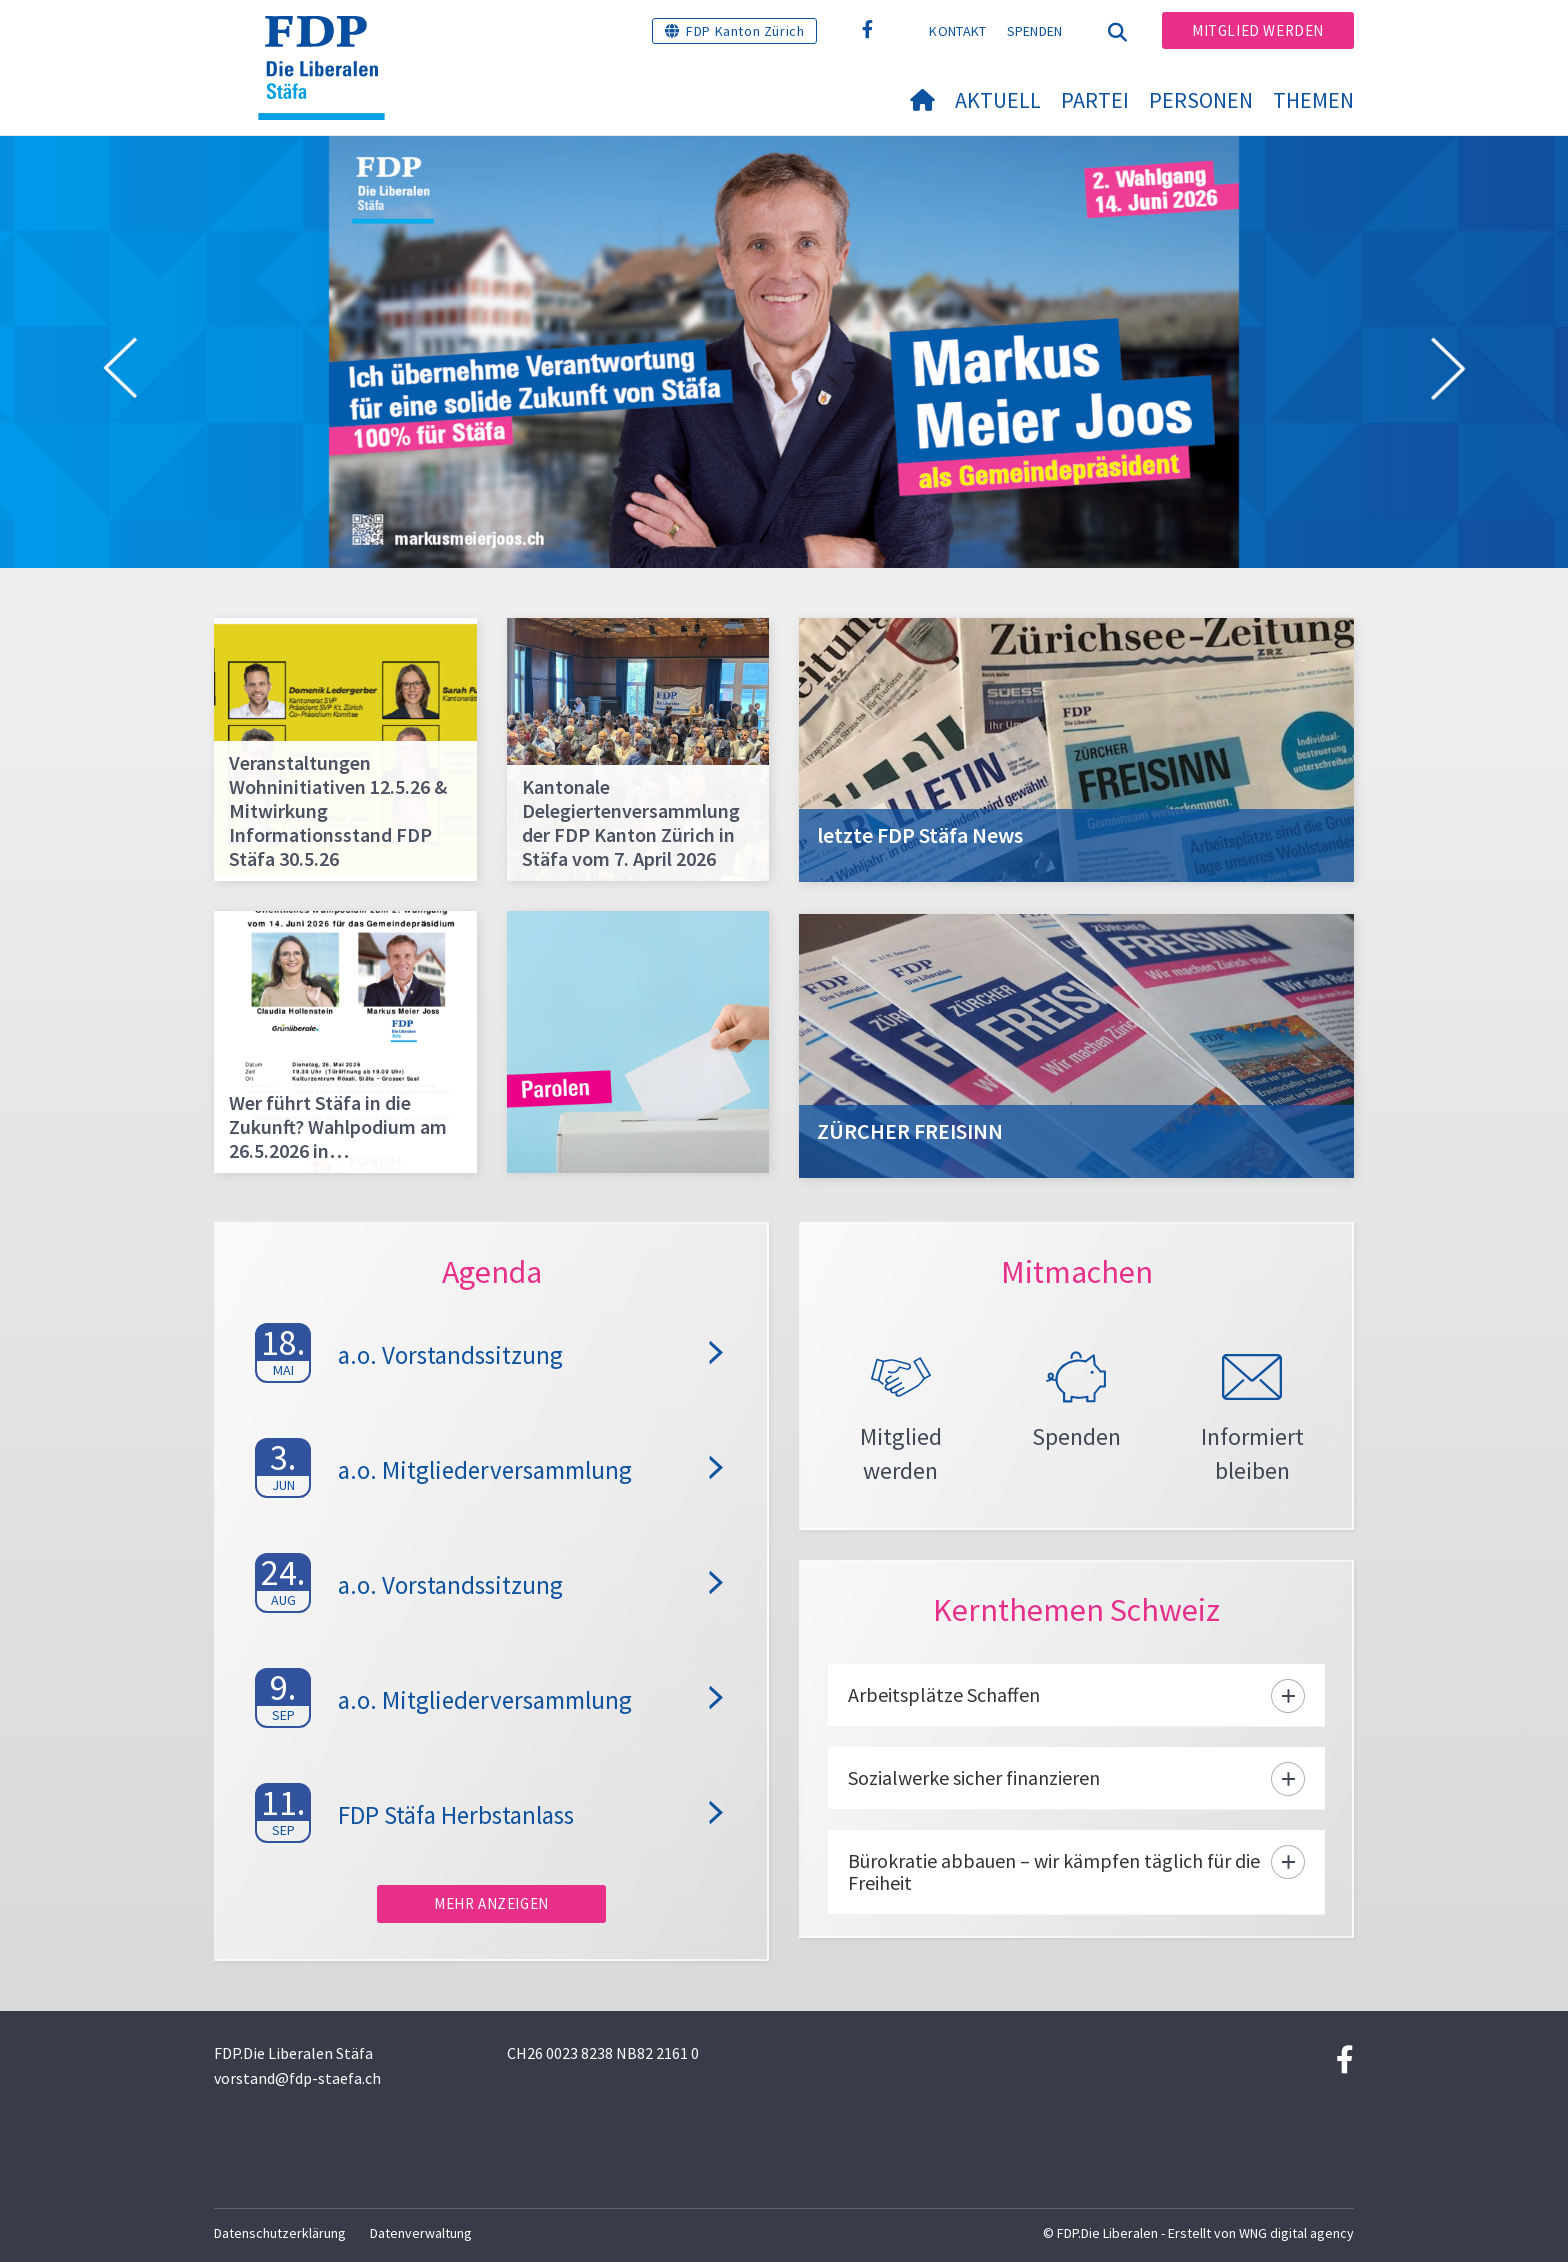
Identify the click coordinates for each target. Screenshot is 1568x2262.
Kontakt (957, 31)
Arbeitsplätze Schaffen (944, 1694)
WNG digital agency (1296, 2233)
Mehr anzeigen (491, 1903)
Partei (1095, 100)
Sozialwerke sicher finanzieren (974, 1777)
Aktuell (998, 100)
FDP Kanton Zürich (745, 31)
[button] (120, 372)
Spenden (1035, 31)
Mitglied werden (1258, 30)
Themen (1313, 100)
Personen (1201, 100)
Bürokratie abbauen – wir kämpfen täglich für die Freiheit (1054, 1871)
